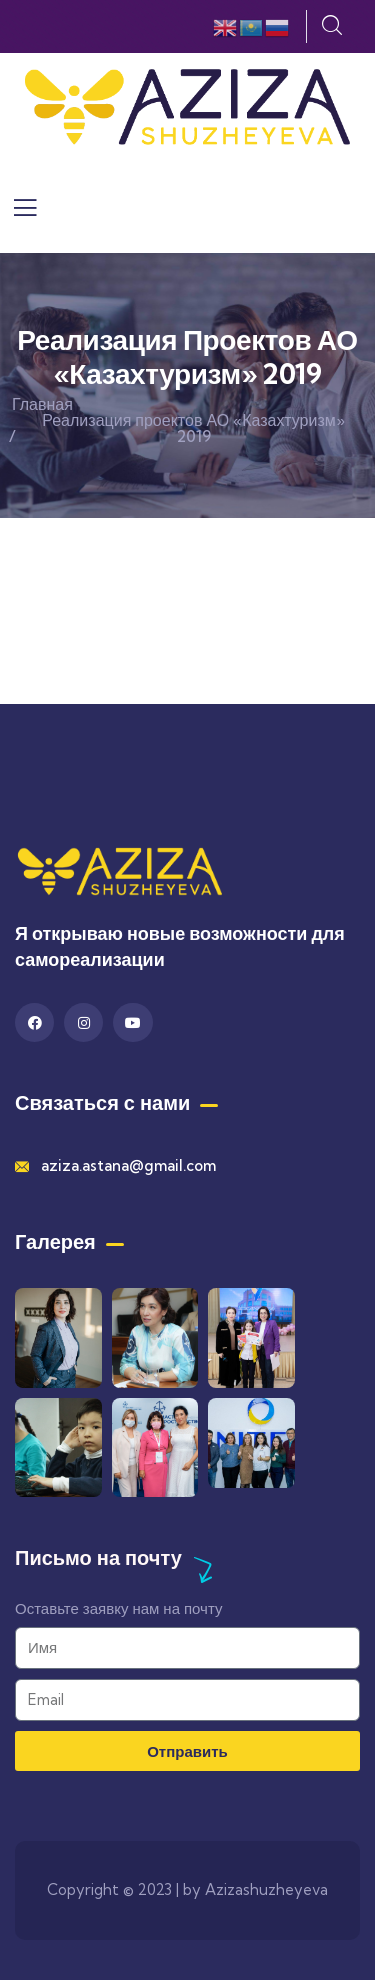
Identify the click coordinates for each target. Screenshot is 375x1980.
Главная (42, 404)
